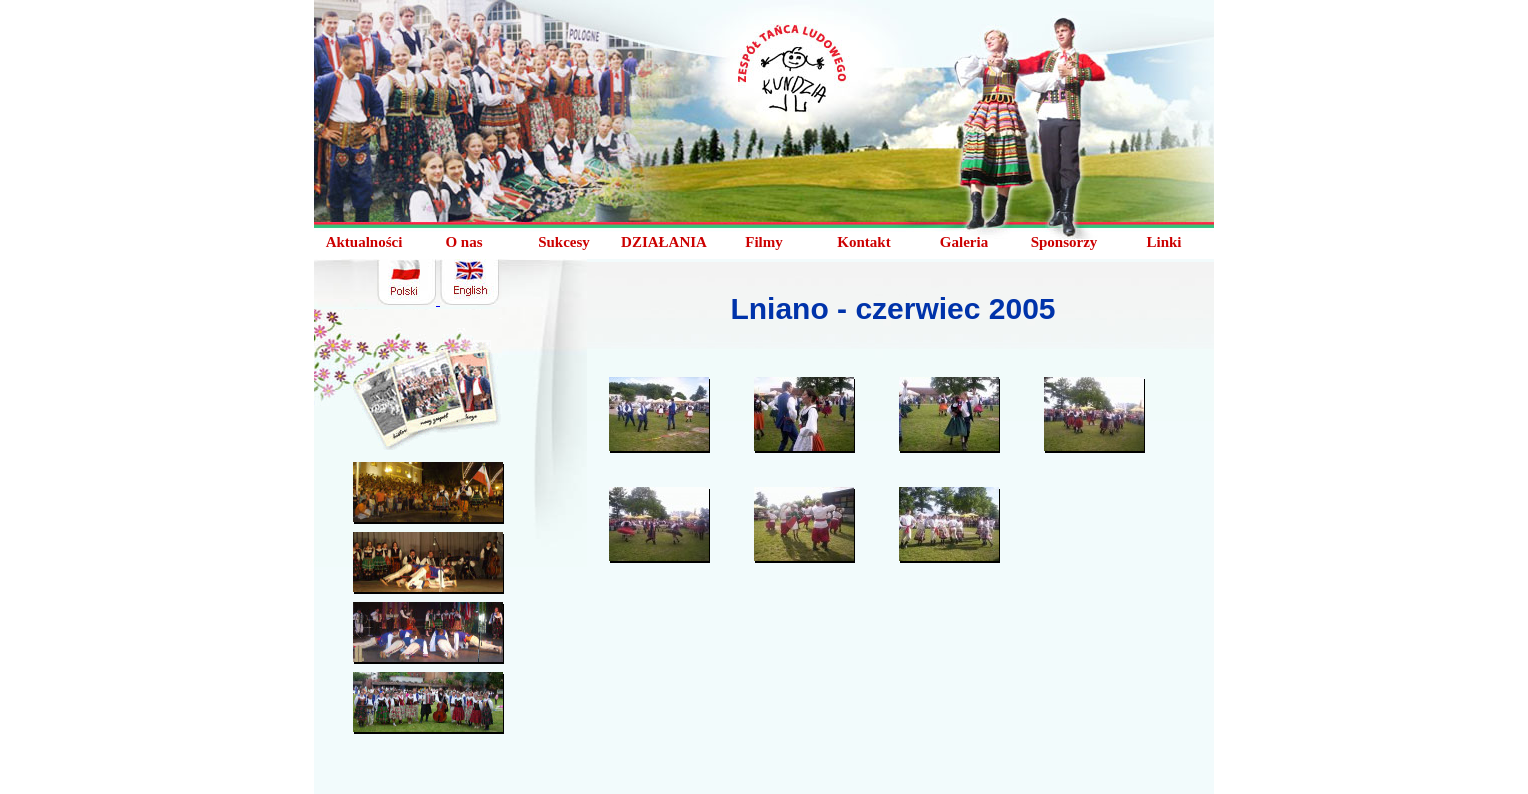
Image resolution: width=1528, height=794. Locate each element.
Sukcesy (564, 242)
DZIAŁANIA (664, 242)
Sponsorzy (1064, 242)
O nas (463, 242)
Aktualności (364, 242)
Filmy (764, 242)
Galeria (964, 242)
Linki (1163, 242)
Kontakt (863, 242)
